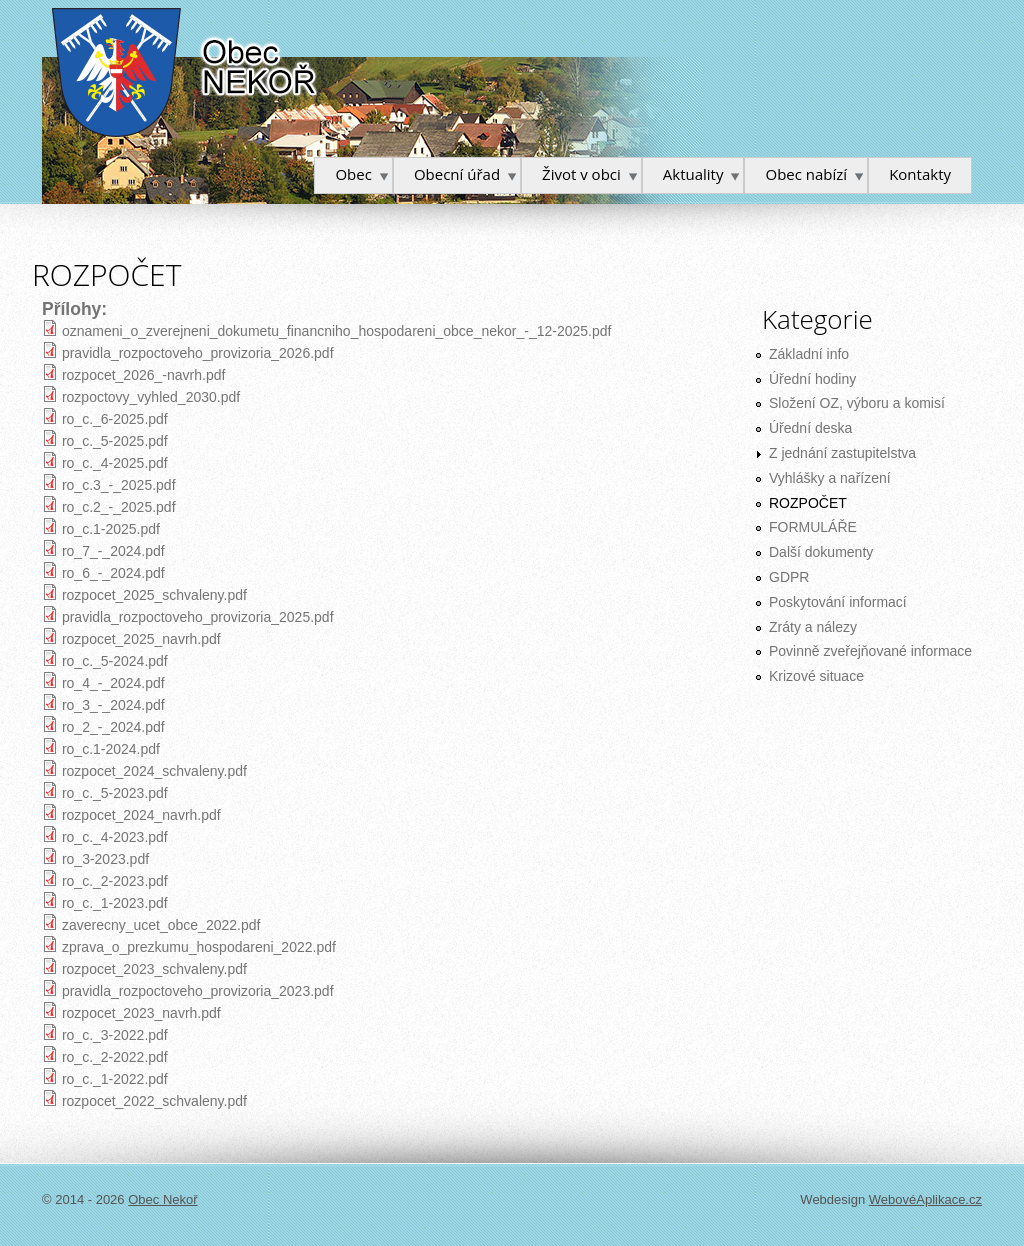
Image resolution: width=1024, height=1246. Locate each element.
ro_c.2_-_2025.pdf (119, 507)
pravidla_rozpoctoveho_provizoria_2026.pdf (198, 353)
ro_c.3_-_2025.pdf (119, 485)
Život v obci (581, 174)
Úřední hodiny (812, 379)
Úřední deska (810, 428)
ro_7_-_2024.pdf (113, 551)
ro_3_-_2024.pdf (113, 705)
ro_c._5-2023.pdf (115, 793)
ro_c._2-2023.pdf (115, 881)
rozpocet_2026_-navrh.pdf (143, 375)
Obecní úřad (457, 174)
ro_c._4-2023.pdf (115, 837)
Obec (353, 174)
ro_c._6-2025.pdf (115, 419)
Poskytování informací (838, 602)
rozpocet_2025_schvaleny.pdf (154, 595)
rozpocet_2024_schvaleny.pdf (154, 771)
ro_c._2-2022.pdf (115, 1057)
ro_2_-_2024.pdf (113, 727)
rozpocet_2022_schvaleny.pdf (154, 1101)
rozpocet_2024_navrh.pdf (141, 815)
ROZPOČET (808, 503)
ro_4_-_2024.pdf (113, 683)
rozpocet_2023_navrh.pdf (141, 1013)
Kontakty (920, 174)
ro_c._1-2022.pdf (115, 1079)
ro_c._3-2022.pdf (115, 1035)
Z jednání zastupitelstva (842, 453)
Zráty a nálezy (813, 627)
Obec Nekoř (185, 72)
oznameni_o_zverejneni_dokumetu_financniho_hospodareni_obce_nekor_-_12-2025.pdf (337, 331)
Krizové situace (816, 676)
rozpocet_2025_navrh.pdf (141, 639)
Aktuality (693, 174)
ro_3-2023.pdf (105, 859)
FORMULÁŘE (813, 527)
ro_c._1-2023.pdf (115, 903)
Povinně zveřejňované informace (870, 651)
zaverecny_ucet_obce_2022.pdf (161, 925)
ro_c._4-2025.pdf (115, 463)
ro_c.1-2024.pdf (111, 749)
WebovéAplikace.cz (925, 1199)
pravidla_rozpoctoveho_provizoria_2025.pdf (198, 617)
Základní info (809, 354)
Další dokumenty (821, 552)
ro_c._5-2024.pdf (115, 661)
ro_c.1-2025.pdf (111, 529)
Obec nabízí (806, 174)
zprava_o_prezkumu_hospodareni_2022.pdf (199, 947)
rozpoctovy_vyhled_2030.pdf (151, 397)
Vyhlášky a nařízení (830, 478)
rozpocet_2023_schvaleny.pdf (154, 969)
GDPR (789, 577)
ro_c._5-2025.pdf (115, 441)
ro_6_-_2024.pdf (113, 573)
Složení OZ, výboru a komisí (857, 403)
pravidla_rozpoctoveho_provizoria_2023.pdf (198, 991)
